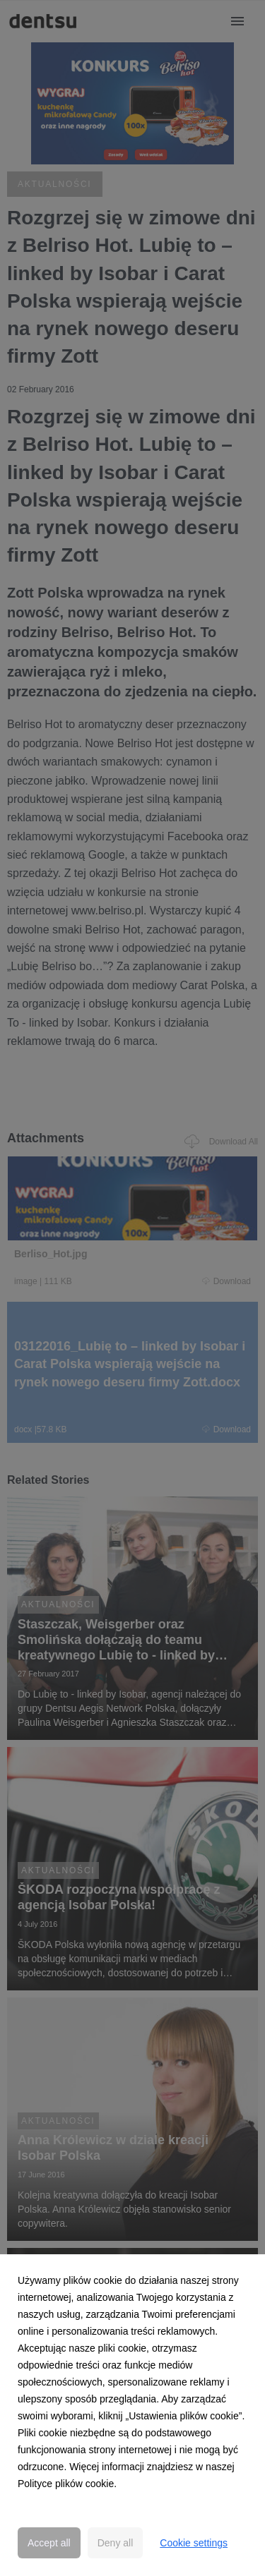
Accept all (49, 2542)
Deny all (116, 2542)
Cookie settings (194, 2542)
